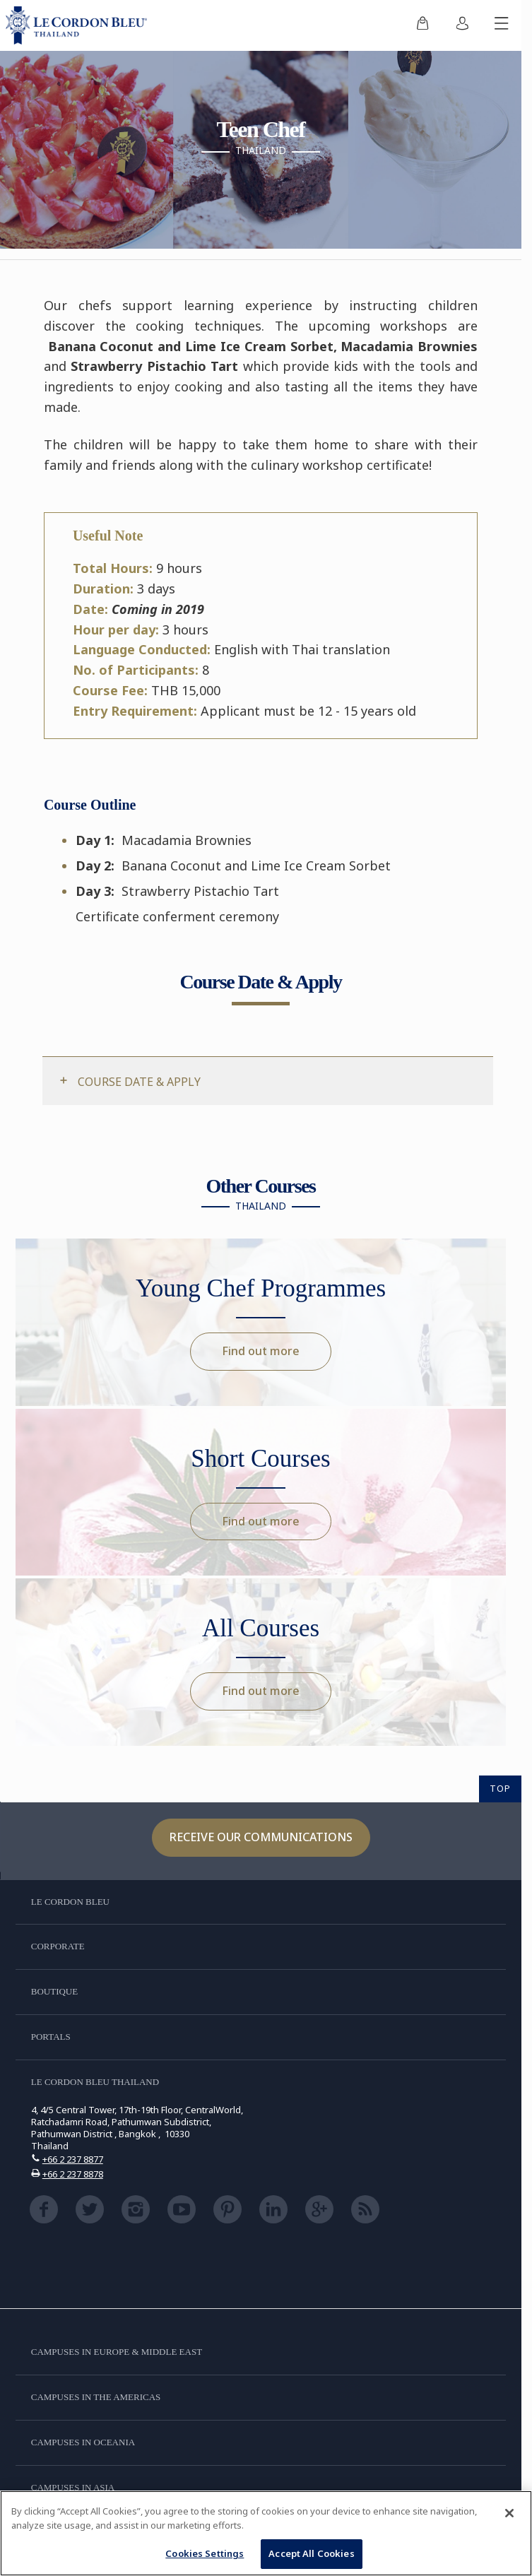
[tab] (267, 1080)
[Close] (509, 2513)
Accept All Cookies (311, 2553)
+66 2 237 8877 (72, 2159)
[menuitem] (422, 25)
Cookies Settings (204, 2553)
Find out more (261, 1351)
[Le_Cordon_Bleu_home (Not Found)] (79, 25)
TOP (500, 1788)
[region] (266, 2533)
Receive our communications (261, 1837)
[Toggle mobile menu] (501, 25)
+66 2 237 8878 (72, 2174)
